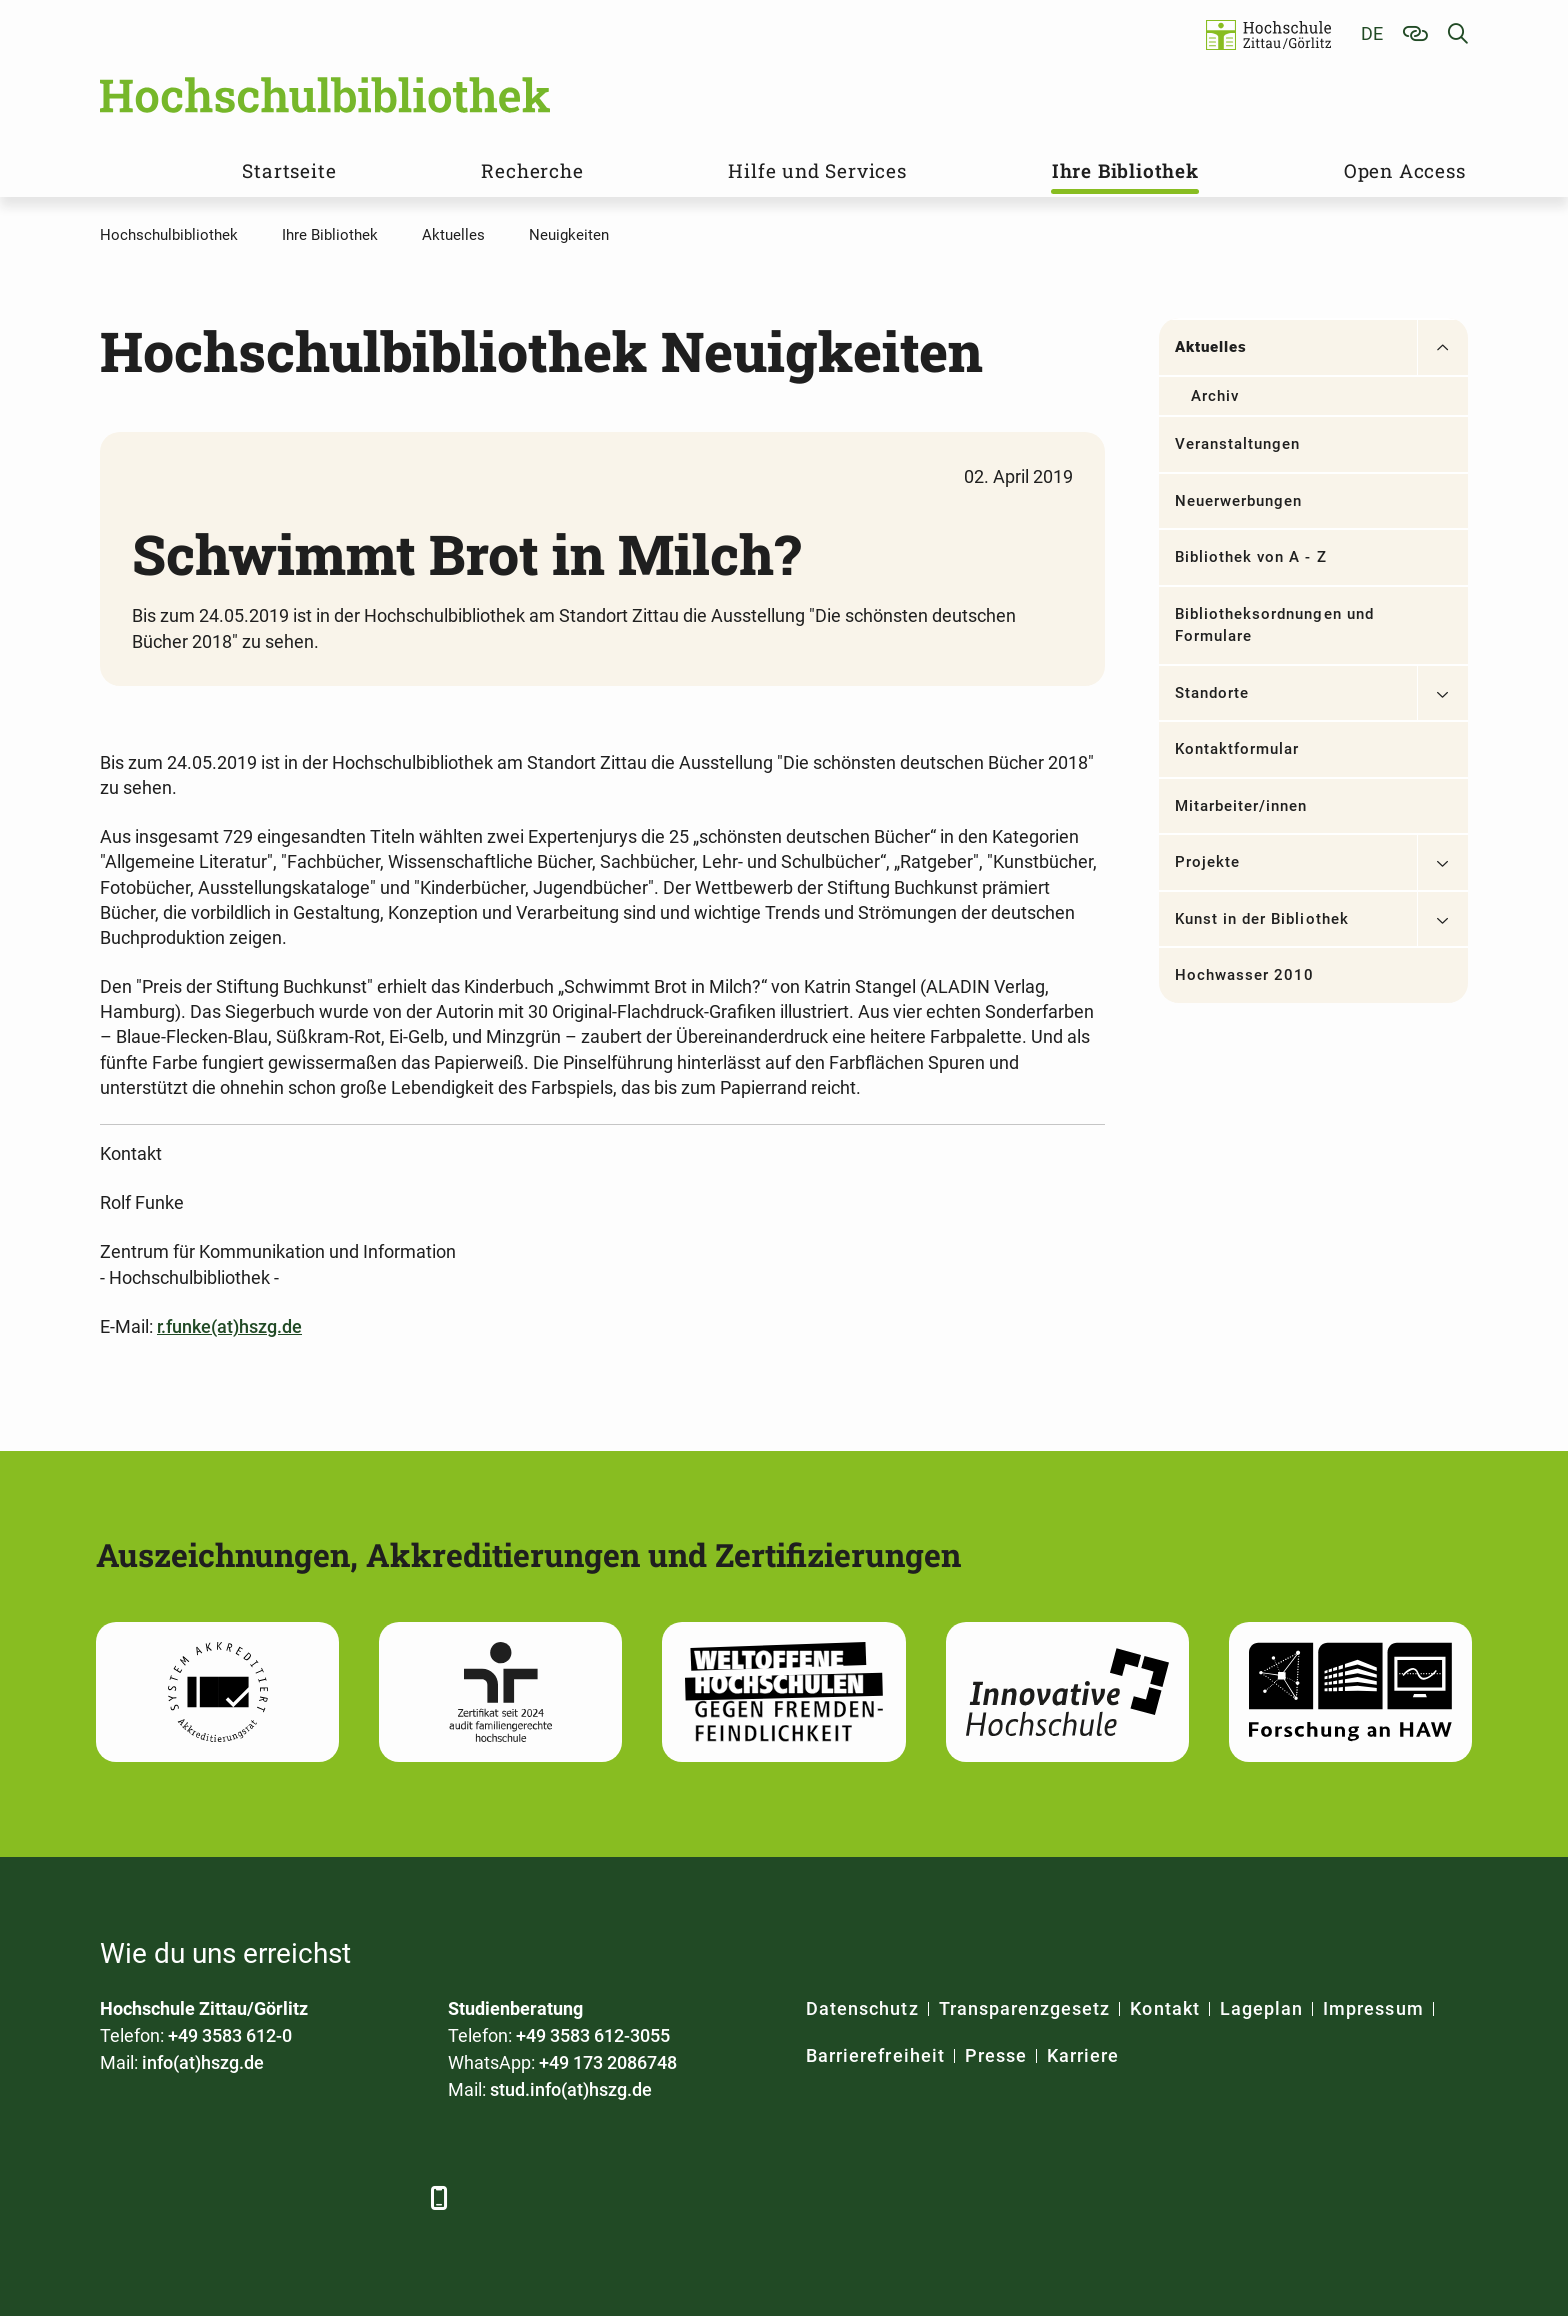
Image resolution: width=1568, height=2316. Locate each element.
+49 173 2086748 (608, 2062)
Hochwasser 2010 (1245, 975)
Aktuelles (1211, 347)
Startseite (289, 170)
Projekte (1207, 862)
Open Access (1405, 170)
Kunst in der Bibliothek (1262, 919)
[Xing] (227, 2197)
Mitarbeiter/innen (1241, 806)
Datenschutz (862, 2008)
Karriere (1083, 2055)
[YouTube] (282, 2197)
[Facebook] (117, 2197)
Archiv (1215, 396)
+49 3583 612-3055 (593, 2035)
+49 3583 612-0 (230, 2035)
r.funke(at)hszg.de (229, 1326)
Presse (996, 2055)
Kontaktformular (1237, 749)
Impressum (1373, 2008)
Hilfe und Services (817, 170)
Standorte (1212, 693)
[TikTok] (392, 2197)
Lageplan (1261, 2008)
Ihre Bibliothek (1125, 170)
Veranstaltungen (1238, 444)
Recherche (532, 170)
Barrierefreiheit (875, 2055)
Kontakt (1164, 2008)
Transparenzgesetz (1025, 2008)
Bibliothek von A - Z (1251, 557)
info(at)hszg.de (203, 2062)
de (1372, 33)
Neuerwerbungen (1239, 501)
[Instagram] (337, 2197)
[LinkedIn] (172, 2197)
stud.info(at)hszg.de (571, 2089)
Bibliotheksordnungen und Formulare (1274, 625)
